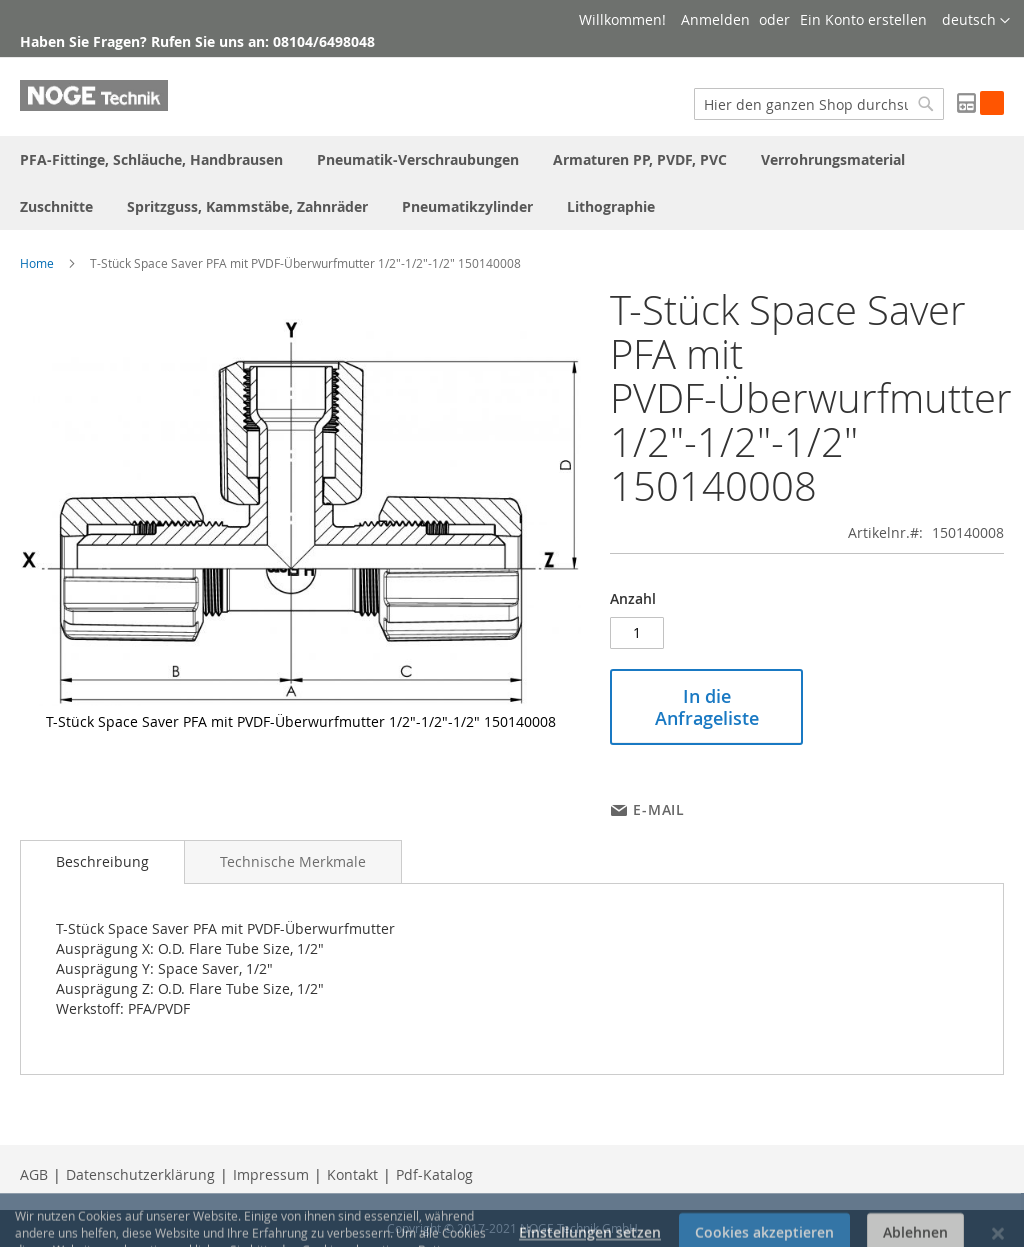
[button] (976, 21)
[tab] (102, 862)
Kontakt (352, 1174)
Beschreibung (102, 861)
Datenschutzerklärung (140, 1174)
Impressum (271, 1174)
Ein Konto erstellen (863, 19)
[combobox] (819, 104)
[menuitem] (151, 159)
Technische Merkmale (293, 861)
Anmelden (715, 19)
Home (37, 263)
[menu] (512, 183)
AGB (34, 1174)
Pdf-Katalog (434, 1174)
